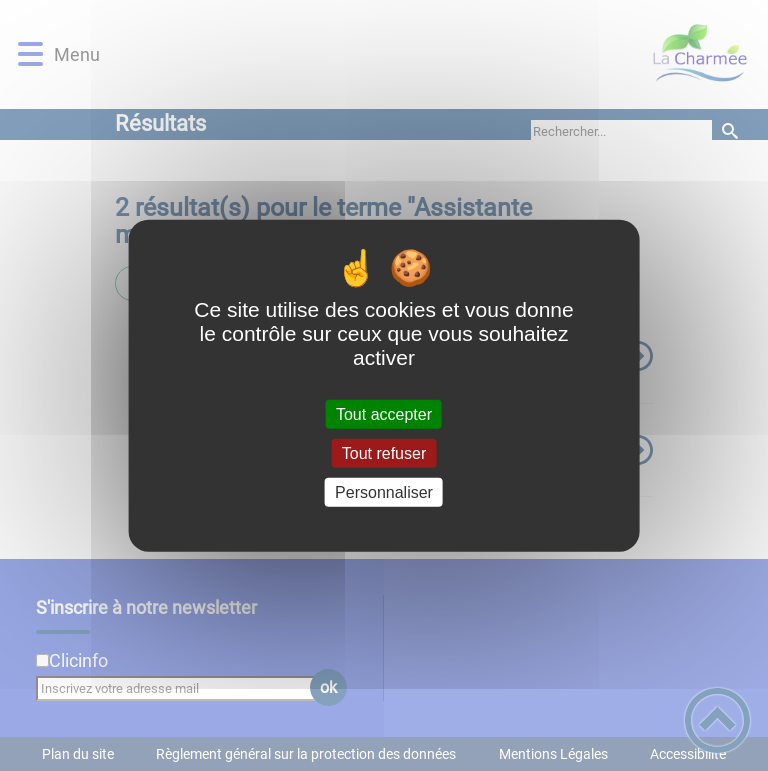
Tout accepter (384, 413)
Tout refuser (384, 452)
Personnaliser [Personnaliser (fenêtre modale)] (384, 492)
